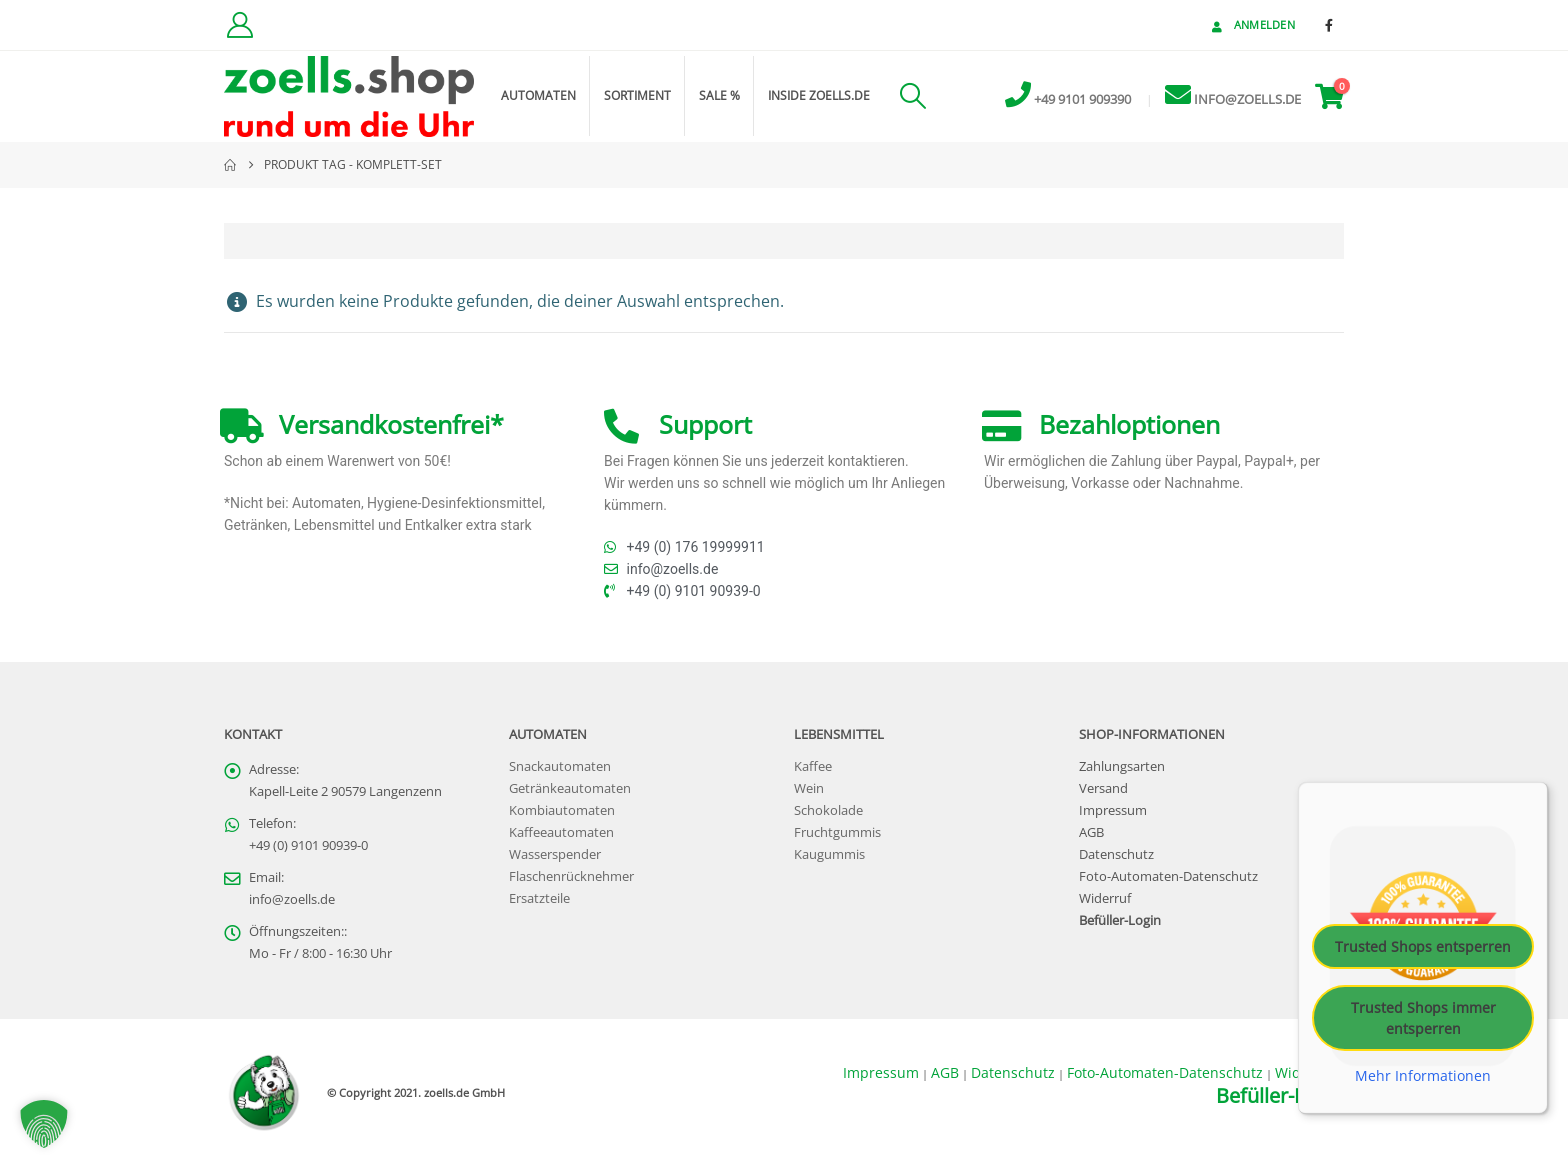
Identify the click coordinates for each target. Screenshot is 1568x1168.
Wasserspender (555, 854)
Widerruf (1105, 898)
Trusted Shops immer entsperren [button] (1423, 1018)
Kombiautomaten (562, 810)
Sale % (719, 95)
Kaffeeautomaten (561, 832)
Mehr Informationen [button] (1423, 1076)
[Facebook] (1329, 25)
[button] (912, 96)
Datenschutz (1116, 854)
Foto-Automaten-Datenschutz (1168, 876)
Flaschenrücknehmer (571, 876)
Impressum (1113, 810)
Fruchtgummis (837, 832)
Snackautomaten (560, 766)
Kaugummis (829, 854)
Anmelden (1251, 24)
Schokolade (828, 810)
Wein (809, 788)
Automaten (538, 95)
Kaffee (813, 766)
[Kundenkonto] (239, 25)
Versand (1103, 788)
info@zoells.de (292, 899)
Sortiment (637, 95)
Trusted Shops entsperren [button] (1423, 946)
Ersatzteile (539, 898)
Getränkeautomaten (570, 788)
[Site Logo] (349, 96)
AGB (1091, 832)
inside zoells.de (819, 95)
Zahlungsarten (1122, 766)
